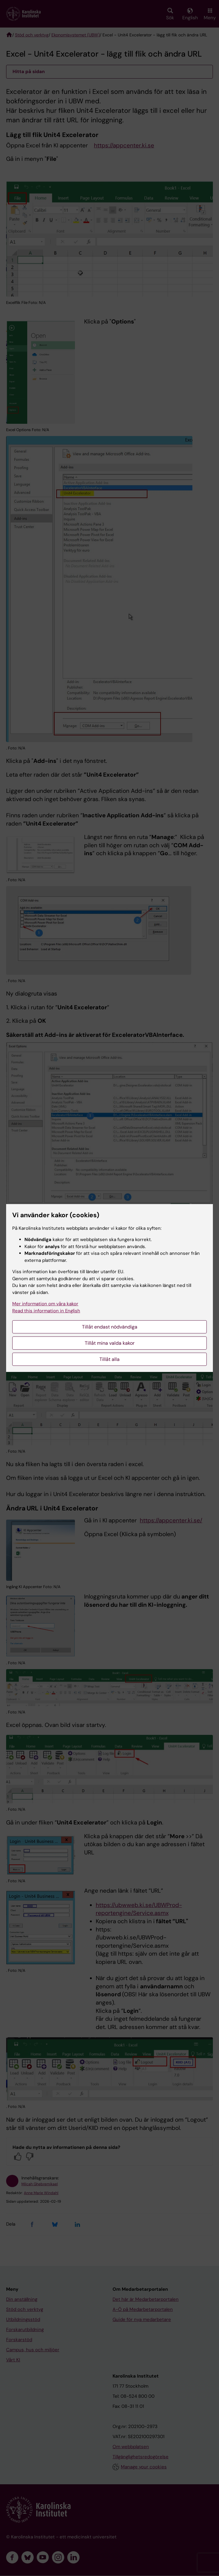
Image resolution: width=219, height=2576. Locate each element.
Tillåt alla (109, 1359)
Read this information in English (46, 1311)
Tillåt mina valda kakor (110, 1343)
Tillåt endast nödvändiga (109, 1327)
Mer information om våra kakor (45, 1304)
